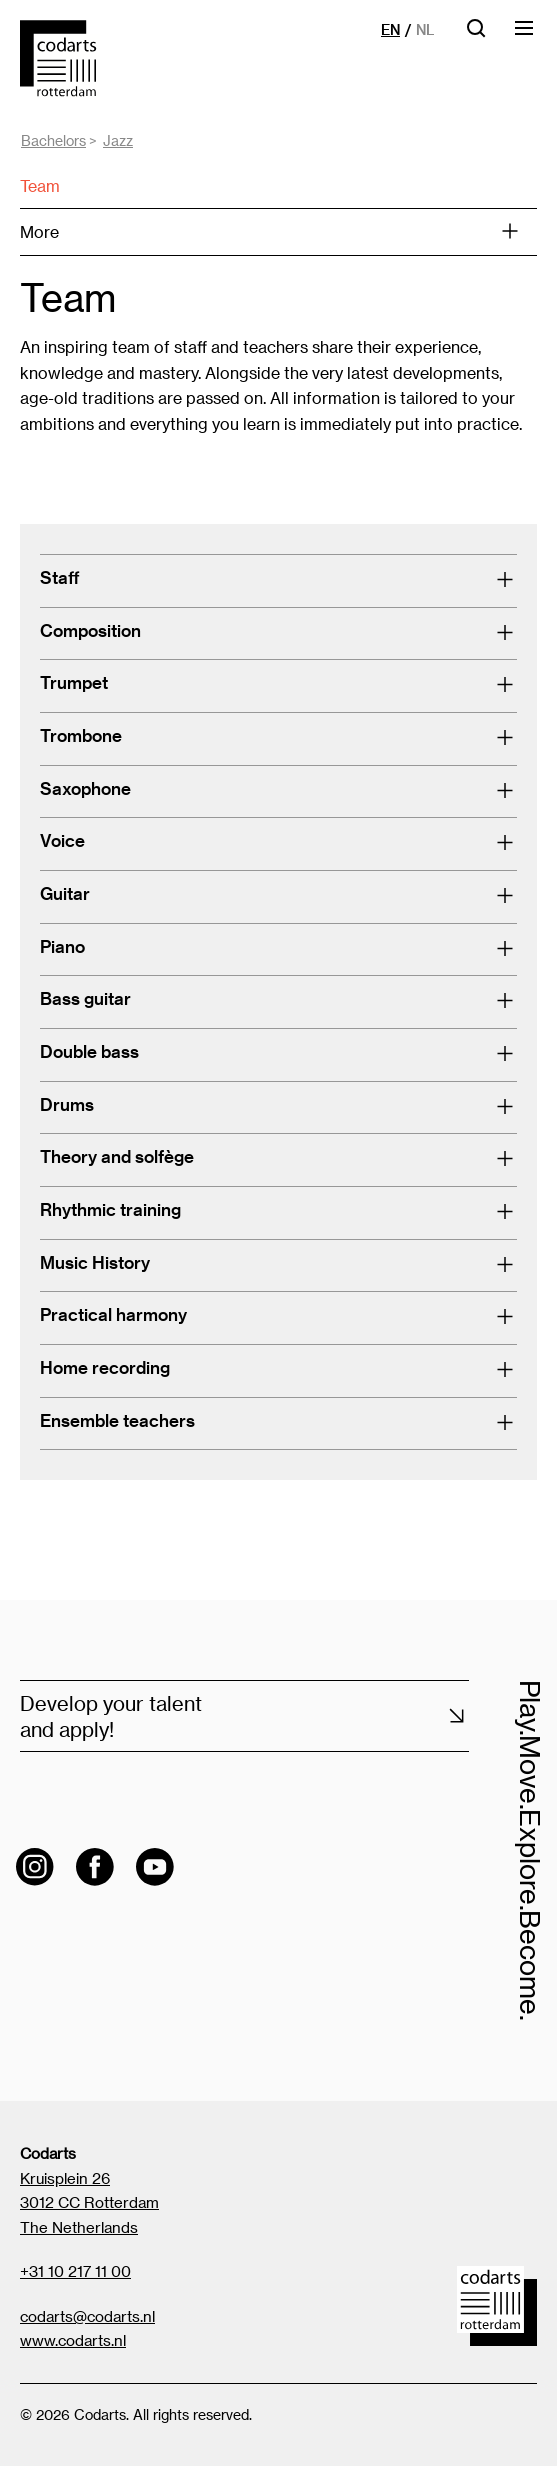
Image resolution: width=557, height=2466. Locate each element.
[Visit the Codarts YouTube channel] (155, 1867)
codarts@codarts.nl (87, 2316)
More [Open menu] (269, 231)
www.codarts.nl (73, 2340)
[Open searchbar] (476, 34)
